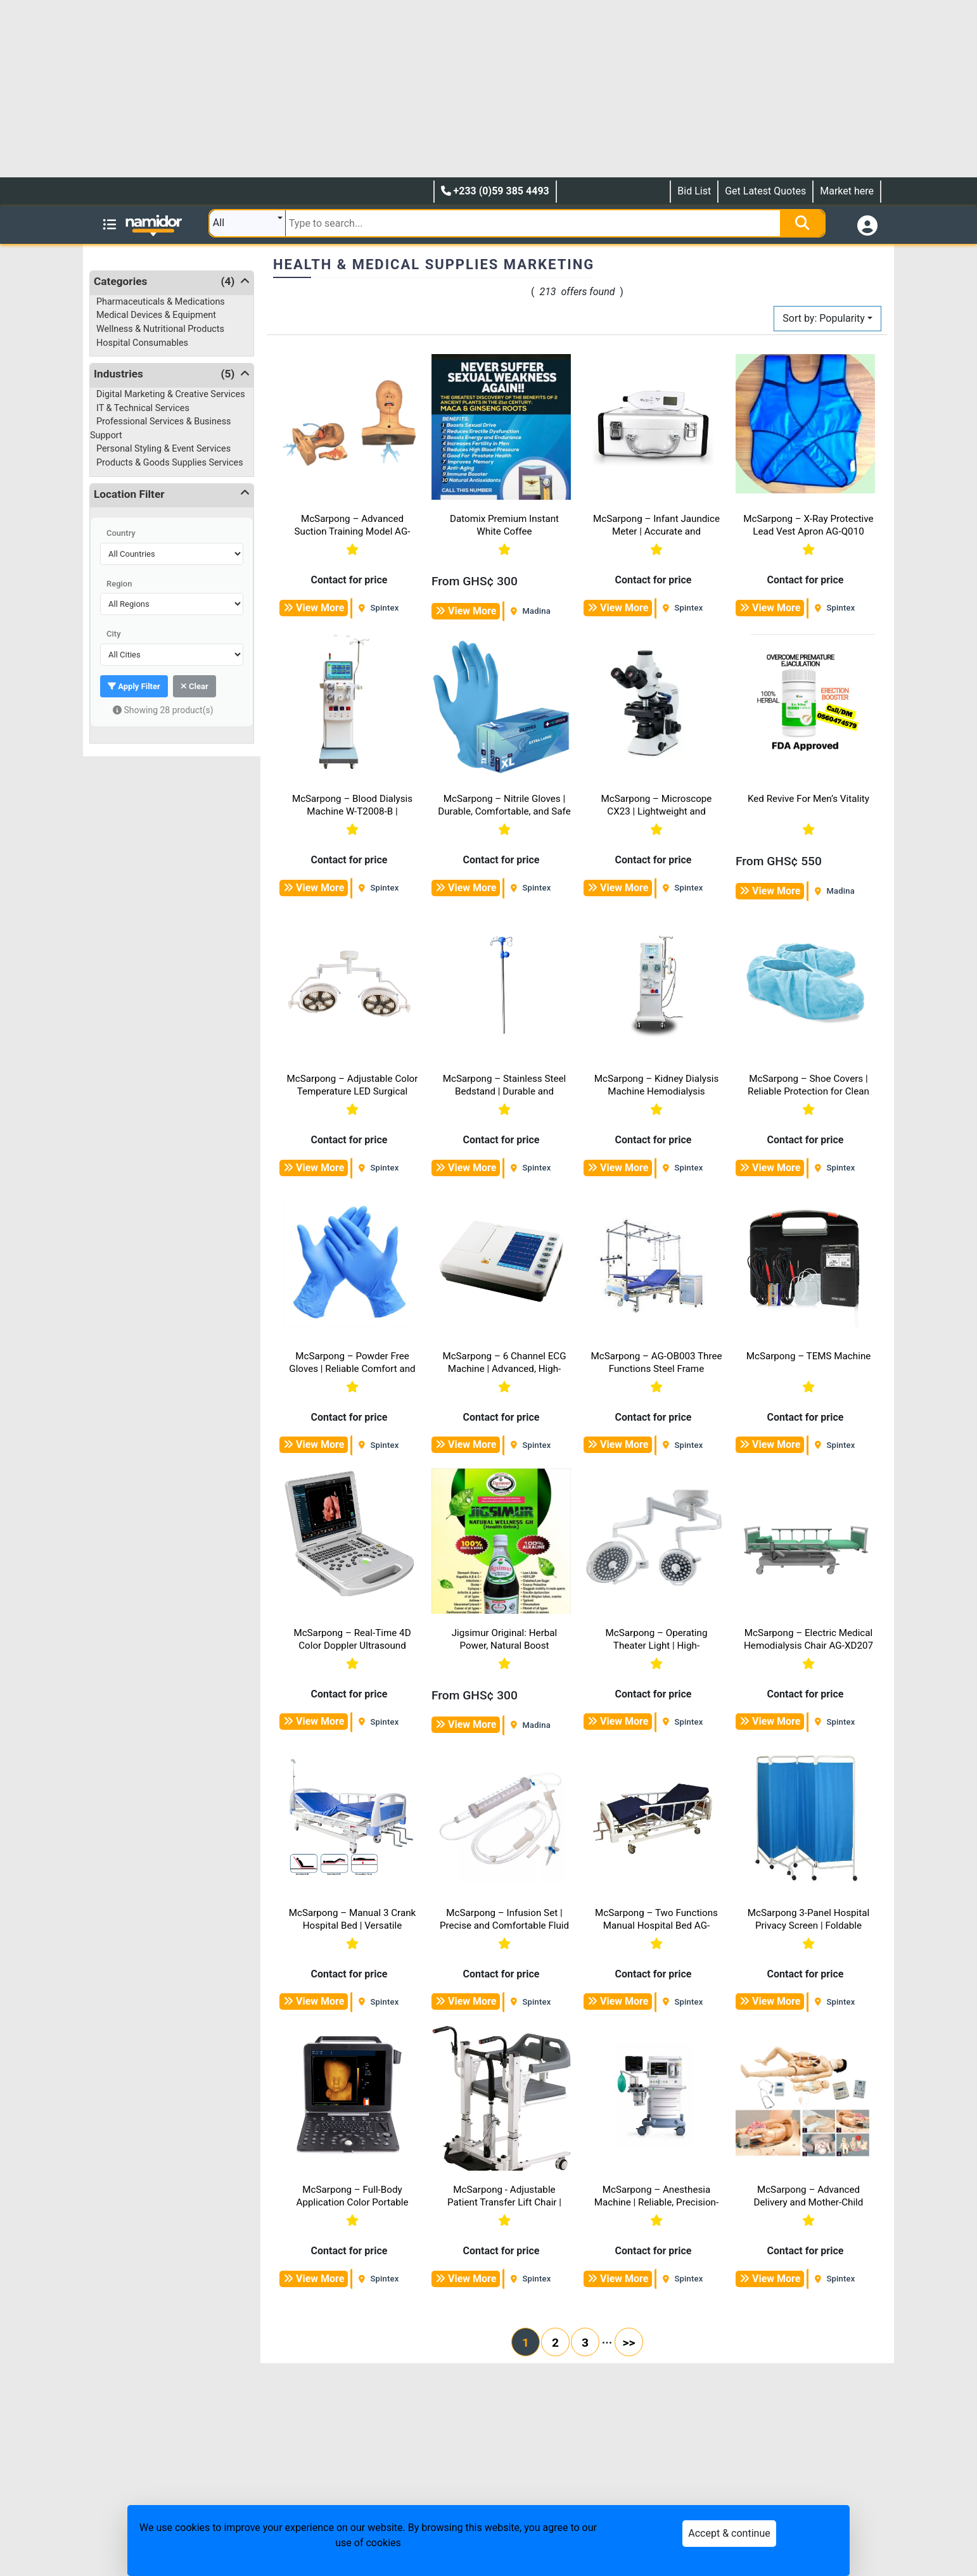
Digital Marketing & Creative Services (170, 394)
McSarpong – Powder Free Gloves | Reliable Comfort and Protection (352, 1368)
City (113, 633)
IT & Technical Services (142, 408)
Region (119, 583)
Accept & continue (729, 2533)
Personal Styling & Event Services (163, 448)
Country (121, 533)
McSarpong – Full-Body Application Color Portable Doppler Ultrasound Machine (352, 2202)
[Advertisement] (380, 88)
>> (629, 2342)
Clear (194, 686)
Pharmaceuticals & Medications (160, 301)
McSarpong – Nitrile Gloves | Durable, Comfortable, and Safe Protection (504, 811)
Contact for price (349, 580)
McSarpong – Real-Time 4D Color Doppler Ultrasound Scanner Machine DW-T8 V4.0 (352, 1645)
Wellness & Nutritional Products (160, 329)
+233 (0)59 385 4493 (495, 191)
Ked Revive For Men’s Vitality (808, 798)
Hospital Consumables (142, 343)
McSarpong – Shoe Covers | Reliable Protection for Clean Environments (808, 1091)
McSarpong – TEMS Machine (808, 1356)
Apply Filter (134, 686)
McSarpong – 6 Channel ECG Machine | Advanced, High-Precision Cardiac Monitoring (504, 1368)
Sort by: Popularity (823, 318)
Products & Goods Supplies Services (169, 462)
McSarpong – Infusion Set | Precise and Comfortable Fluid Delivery (504, 1925)
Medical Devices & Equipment (156, 315)
